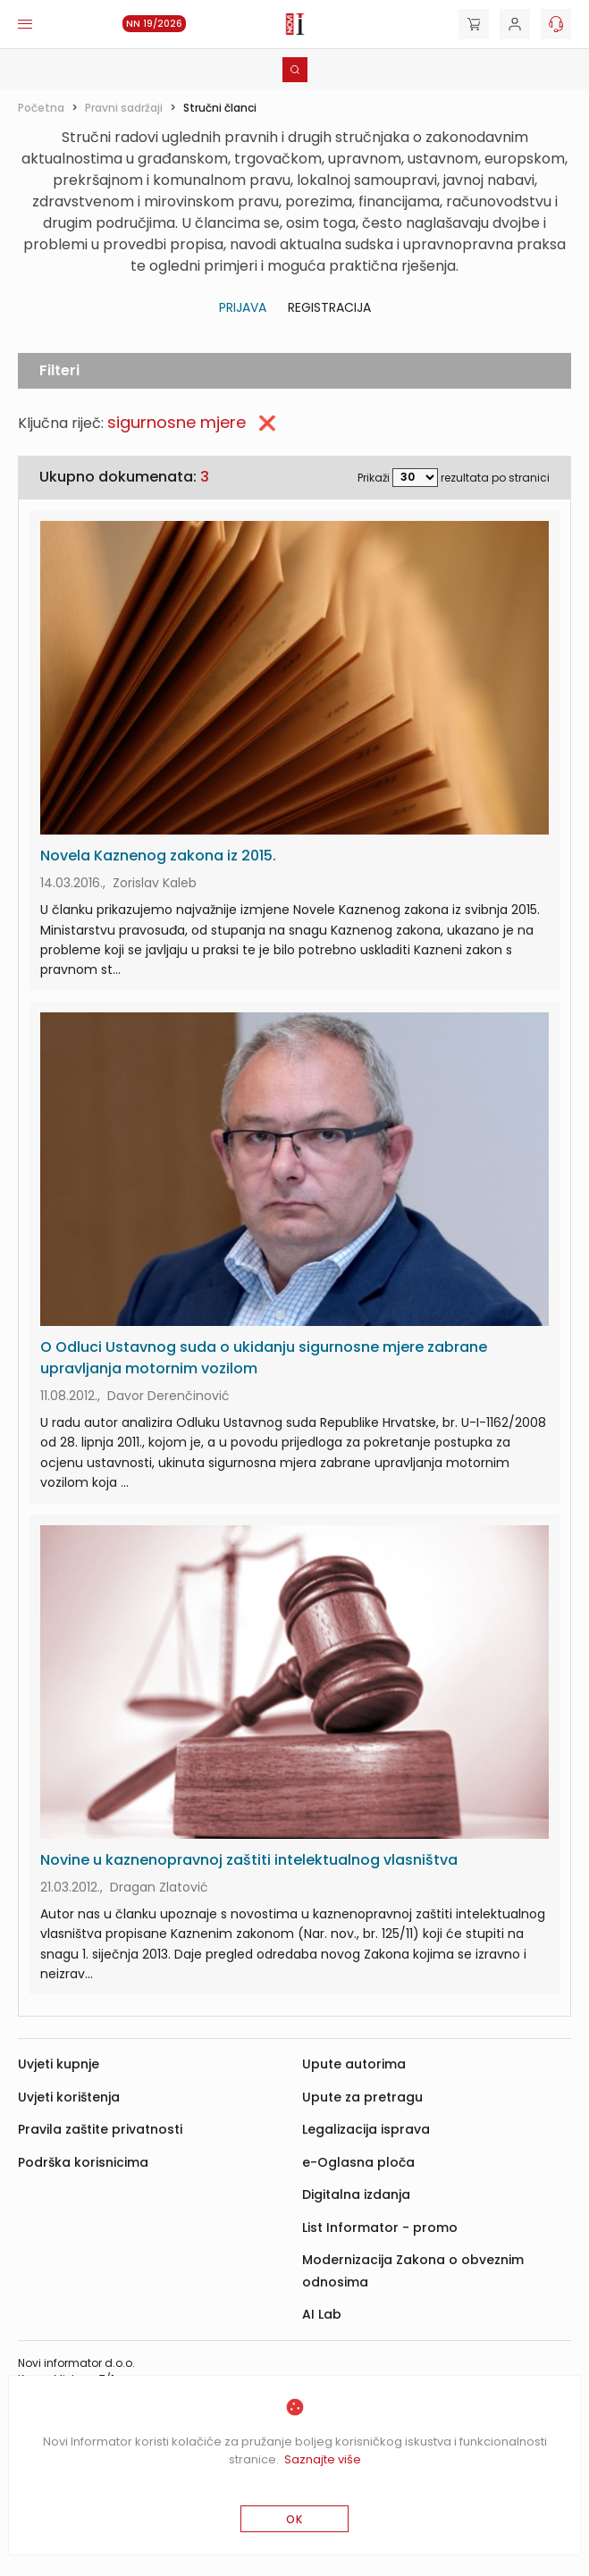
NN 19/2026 (154, 23)
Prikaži (374, 476)
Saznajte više (322, 2459)
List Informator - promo (380, 2227)
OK (294, 2519)
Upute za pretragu (362, 2097)
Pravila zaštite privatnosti (100, 2129)
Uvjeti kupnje (58, 2064)
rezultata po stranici (495, 476)
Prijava (242, 307)
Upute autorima (354, 2064)
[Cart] (474, 24)
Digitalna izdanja (356, 2194)
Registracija (329, 307)
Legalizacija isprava (366, 2129)
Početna (41, 107)
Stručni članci (220, 107)
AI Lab (321, 2314)
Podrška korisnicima (83, 2162)
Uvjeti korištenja (69, 2097)
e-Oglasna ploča (358, 2162)
